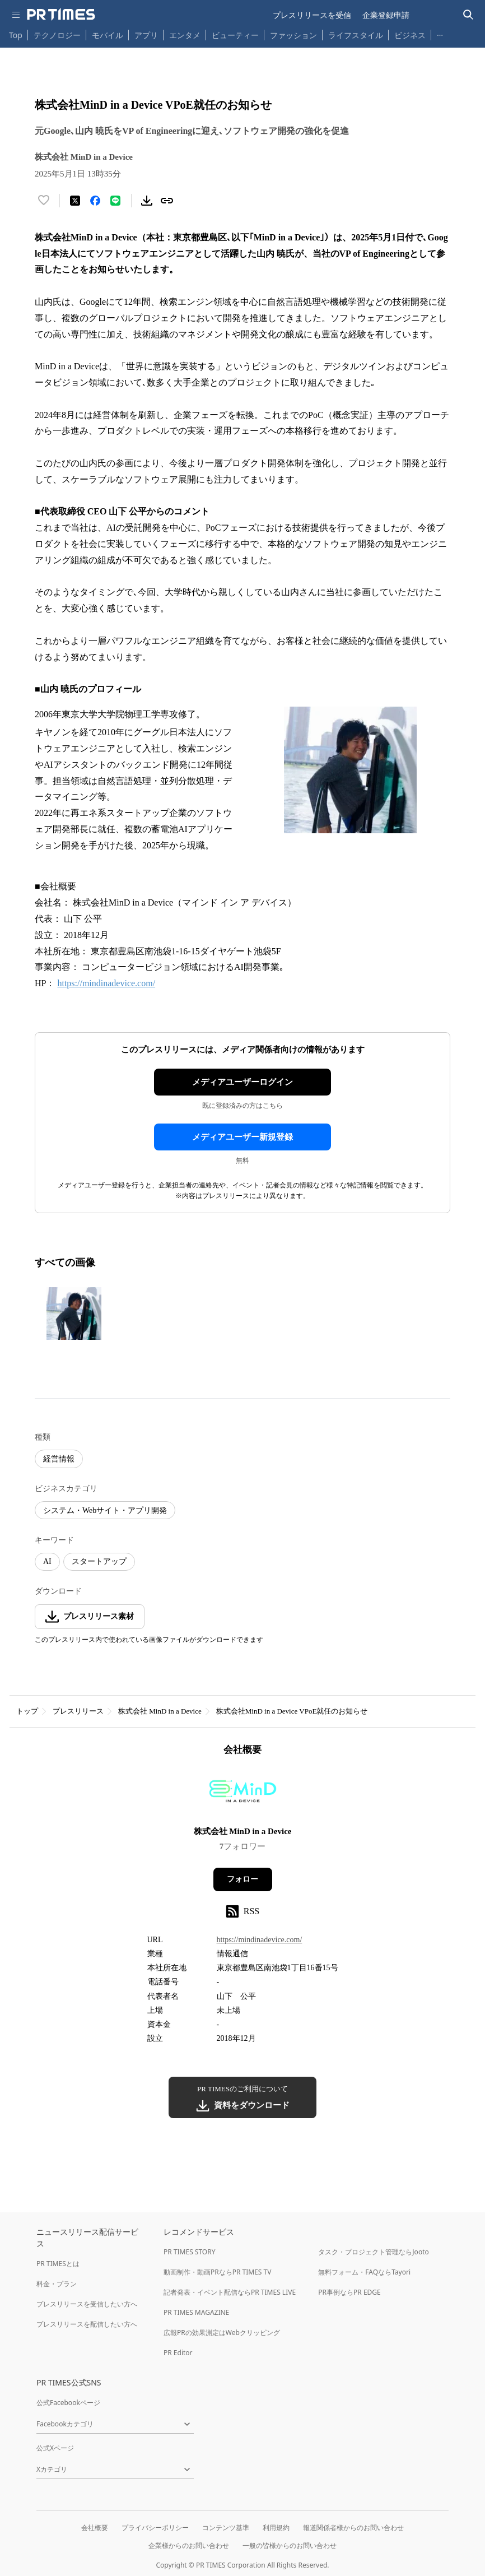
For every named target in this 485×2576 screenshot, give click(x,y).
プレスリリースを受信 (312, 15)
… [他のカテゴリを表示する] (440, 32)
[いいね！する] (44, 201)
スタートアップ (99, 1561)
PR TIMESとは (58, 2263)
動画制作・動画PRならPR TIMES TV (217, 2272)
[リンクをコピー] (167, 201)
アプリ (146, 35)
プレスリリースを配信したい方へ (86, 2324)
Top (15, 35)
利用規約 (276, 2527)
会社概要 (94, 2527)
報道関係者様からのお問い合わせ (353, 2527)
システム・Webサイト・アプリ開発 (105, 1510)
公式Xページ (55, 2448)
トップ (27, 1711)
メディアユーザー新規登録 (242, 1136)
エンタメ (184, 35)
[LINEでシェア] (115, 201)
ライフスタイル (355, 35)
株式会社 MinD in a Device (160, 1711)
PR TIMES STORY (190, 2252)
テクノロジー (57, 35)
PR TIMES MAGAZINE (196, 2312)
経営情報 (58, 1459)
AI (47, 1561)
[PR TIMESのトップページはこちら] (61, 14)
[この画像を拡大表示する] (74, 1313)
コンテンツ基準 (225, 2527)
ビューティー (235, 35)
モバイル (107, 35)
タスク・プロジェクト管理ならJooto (373, 2252)
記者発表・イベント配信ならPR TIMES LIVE (230, 2292)
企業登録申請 (385, 15)
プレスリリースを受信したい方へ (86, 2304)
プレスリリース (78, 1711)
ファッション (293, 35)
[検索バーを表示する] (468, 14)
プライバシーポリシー (155, 2527)
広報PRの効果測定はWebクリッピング (222, 2332)
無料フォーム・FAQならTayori (364, 2272)
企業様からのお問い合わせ (188, 2545)
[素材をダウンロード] (147, 201)
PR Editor (178, 2352)
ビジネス (410, 35)
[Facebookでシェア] (95, 201)
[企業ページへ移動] (243, 1795)
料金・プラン (56, 2284)
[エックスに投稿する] (75, 201)
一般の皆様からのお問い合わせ (290, 2545)
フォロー (242, 1879)
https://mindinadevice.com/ (106, 983)
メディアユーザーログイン (242, 1082)
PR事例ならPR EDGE (349, 2292)
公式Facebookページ (68, 2402)
